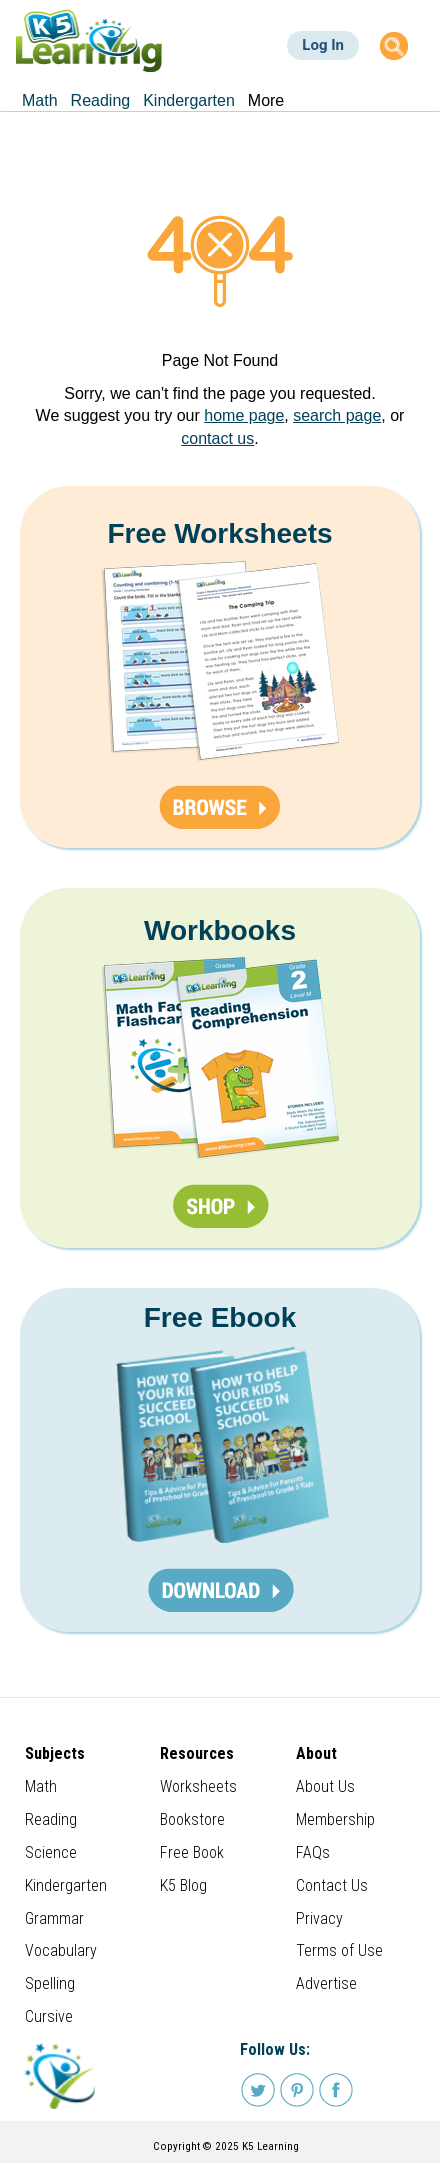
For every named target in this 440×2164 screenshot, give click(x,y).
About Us (325, 1786)
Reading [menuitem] (101, 100)
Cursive (49, 2016)
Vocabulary (61, 1950)
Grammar (54, 1918)
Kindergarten (66, 1885)
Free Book (192, 1852)
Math (41, 1786)
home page (244, 415)
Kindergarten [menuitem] (189, 100)
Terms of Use (339, 1950)
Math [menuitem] (40, 100)
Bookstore (192, 1819)
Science (51, 1852)
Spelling (50, 1983)
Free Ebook (220, 1317)
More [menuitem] (266, 100)
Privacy (319, 1918)
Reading (51, 1819)
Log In (323, 45)
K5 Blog (183, 1885)
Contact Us (332, 1885)
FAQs (313, 1852)
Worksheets (198, 1786)
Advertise (326, 1983)
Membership (335, 1819)
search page (337, 415)
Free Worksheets (219, 533)
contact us (217, 438)
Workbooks (220, 930)
